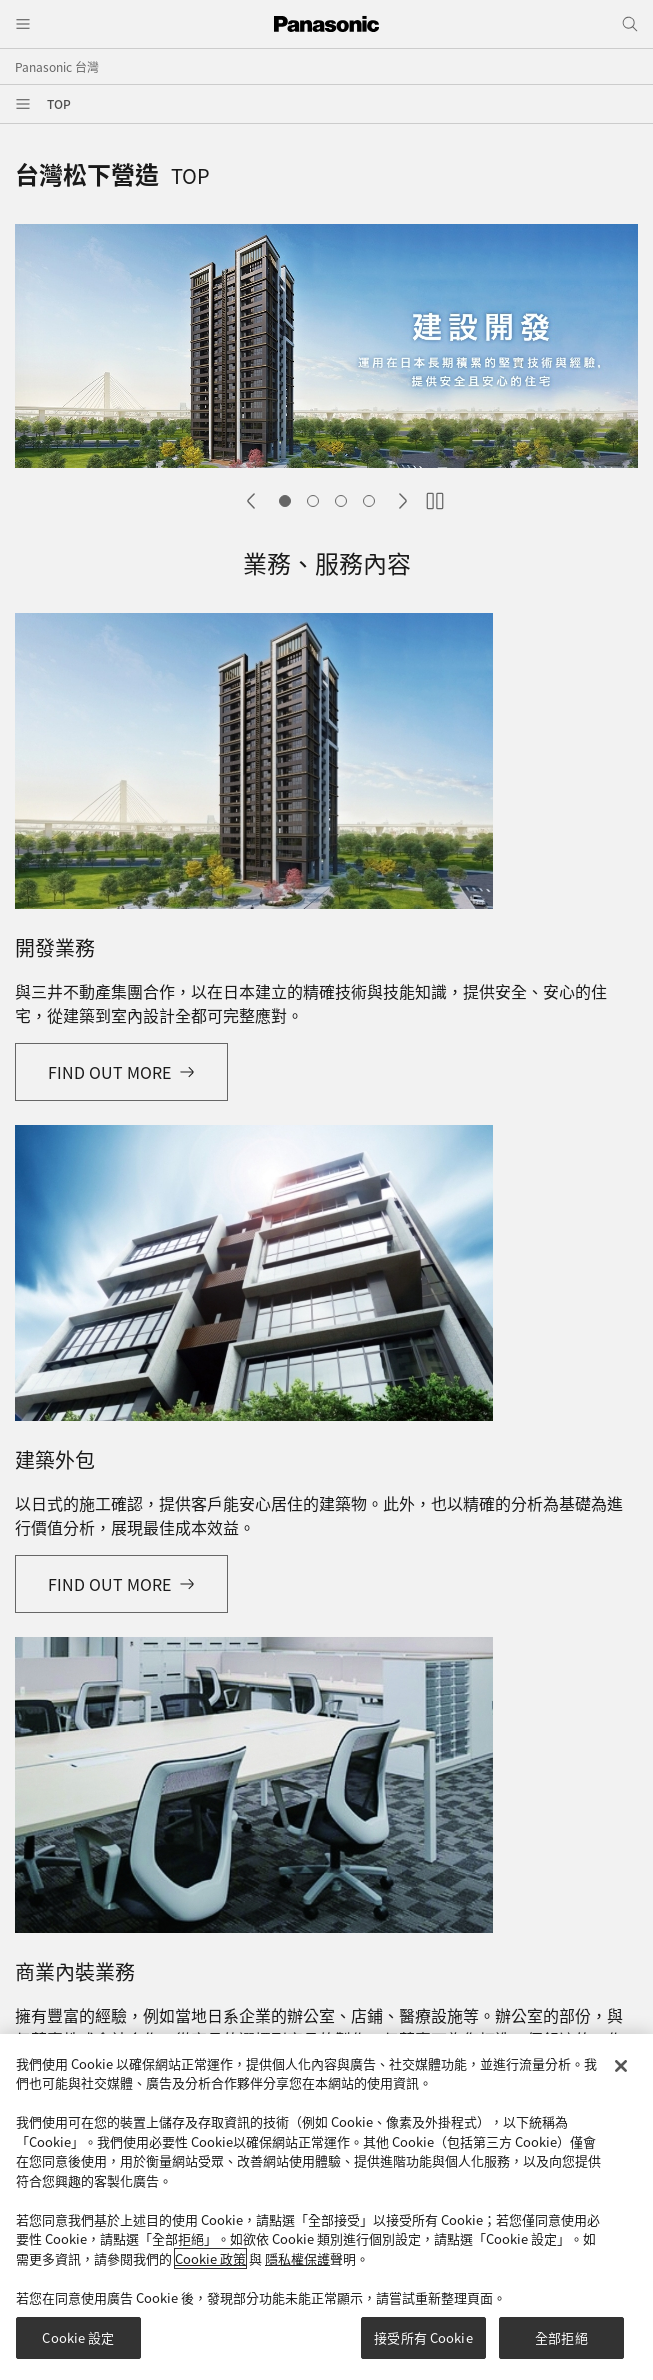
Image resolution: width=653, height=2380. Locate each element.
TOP (59, 103)
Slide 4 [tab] (369, 501)
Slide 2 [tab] (313, 501)
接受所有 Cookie (423, 2347)
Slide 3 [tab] (341, 501)
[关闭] (621, 2075)
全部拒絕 (561, 2347)
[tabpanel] (326, 348)
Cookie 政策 (210, 2267)
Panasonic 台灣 (57, 66)
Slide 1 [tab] (285, 501)
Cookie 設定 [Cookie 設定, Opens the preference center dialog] (78, 2347)
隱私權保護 (297, 2267)
